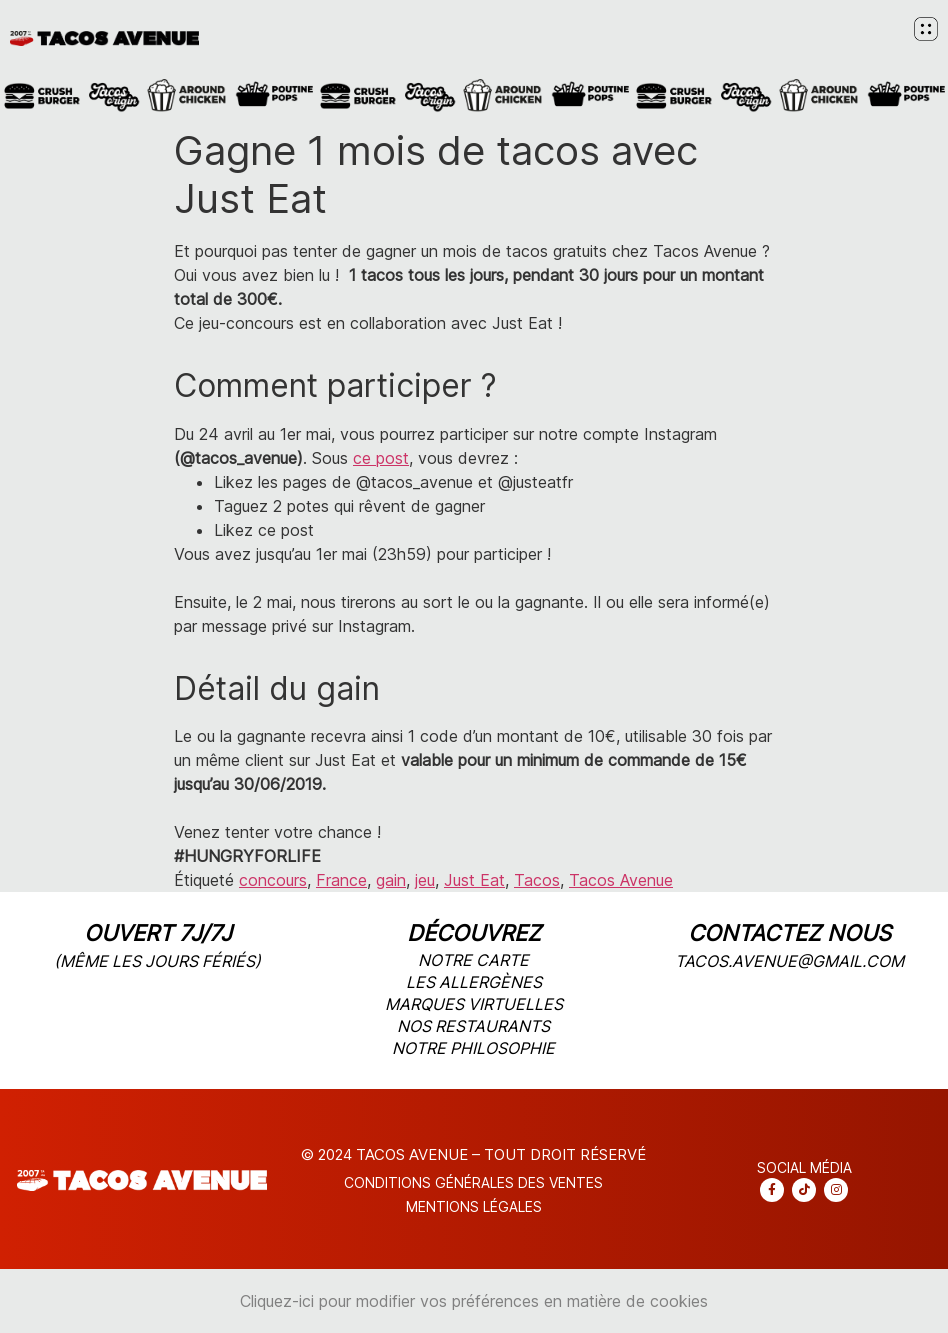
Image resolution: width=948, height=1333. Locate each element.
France (341, 880)
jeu (425, 880)
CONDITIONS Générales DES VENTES (473, 1182)
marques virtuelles (474, 1004)
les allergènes (474, 982)
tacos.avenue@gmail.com (789, 961)
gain (391, 880)
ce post (381, 458)
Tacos (537, 880)
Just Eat (474, 880)
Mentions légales (474, 1206)
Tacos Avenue (621, 880)
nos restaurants (473, 1026)
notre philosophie (473, 1048)
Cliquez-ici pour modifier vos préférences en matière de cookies (474, 1301)
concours (273, 880)
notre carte (473, 960)
